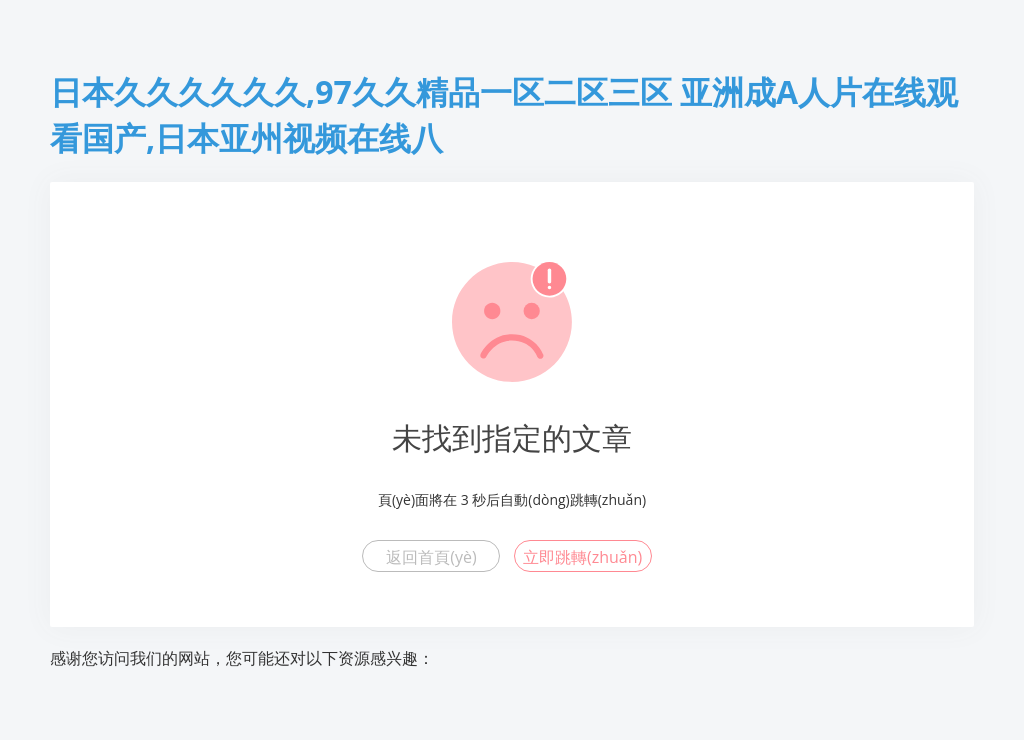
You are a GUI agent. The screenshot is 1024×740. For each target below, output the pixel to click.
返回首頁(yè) (431, 557)
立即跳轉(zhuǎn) (582, 557)
